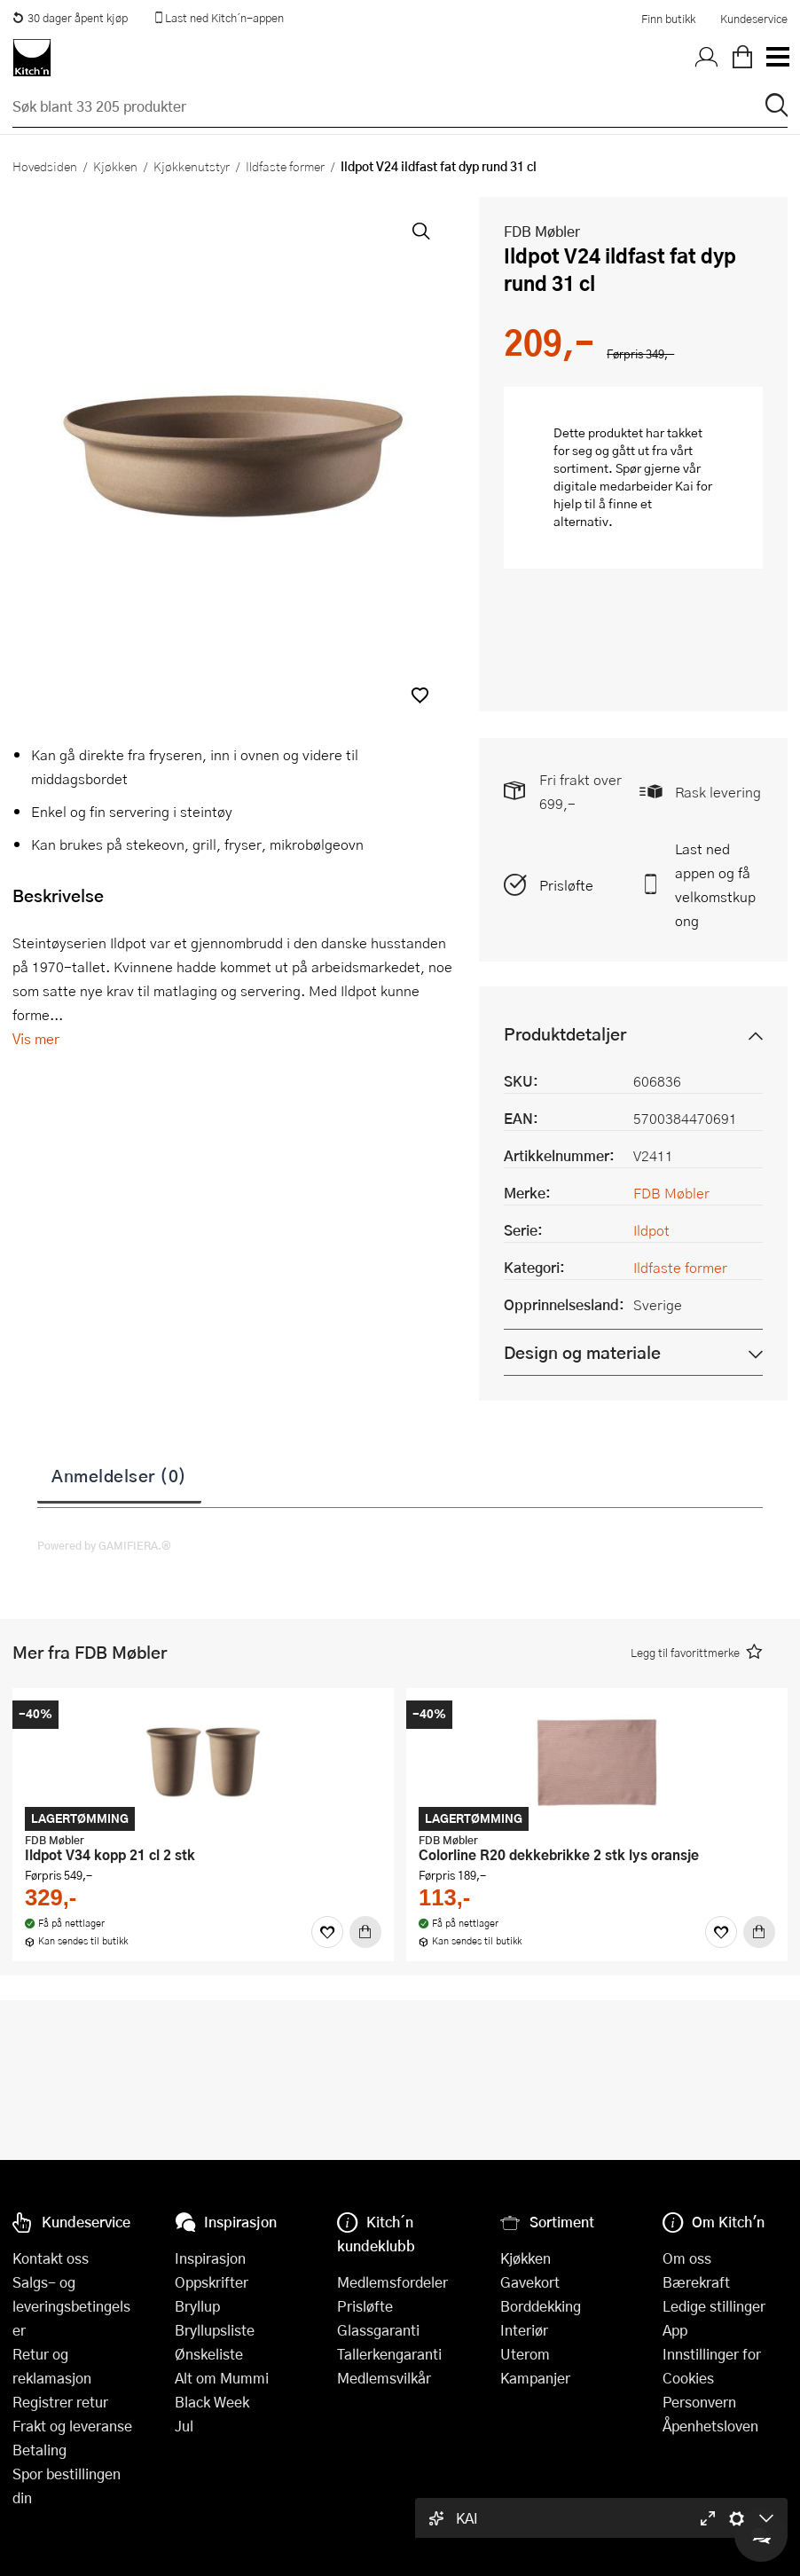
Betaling (39, 2449)
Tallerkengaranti (389, 2354)
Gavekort (530, 2282)
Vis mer (35, 1038)
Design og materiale (582, 1352)
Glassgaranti (378, 2330)
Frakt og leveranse (72, 2425)
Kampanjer (535, 2378)
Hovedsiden (44, 166)
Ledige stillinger (714, 2306)
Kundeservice (754, 19)
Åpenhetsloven (710, 2425)
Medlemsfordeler (392, 2282)
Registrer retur (60, 2401)
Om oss (687, 2258)
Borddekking (540, 2306)
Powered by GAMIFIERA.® (104, 1545)
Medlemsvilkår (384, 2378)
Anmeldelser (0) (119, 1475)
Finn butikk (668, 19)
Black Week (212, 2401)
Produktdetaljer (565, 1034)
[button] (420, 695)
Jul (184, 2425)
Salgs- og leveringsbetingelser (71, 2306)
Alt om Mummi (222, 2378)
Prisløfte (566, 885)
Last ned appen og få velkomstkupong (715, 884)
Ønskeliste (209, 2354)
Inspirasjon (210, 2258)
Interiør (524, 2330)
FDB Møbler (542, 231)
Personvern (699, 2401)
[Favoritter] (327, 1932)
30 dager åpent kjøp (70, 18)
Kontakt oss (50, 2258)
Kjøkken (115, 166)
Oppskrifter (211, 2282)
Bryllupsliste (215, 2330)
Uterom (525, 2354)
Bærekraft (696, 2282)
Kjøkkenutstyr (191, 166)
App (675, 2330)
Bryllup (197, 2306)
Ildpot (651, 1230)
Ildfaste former (285, 166)
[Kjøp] (365, 1932)
